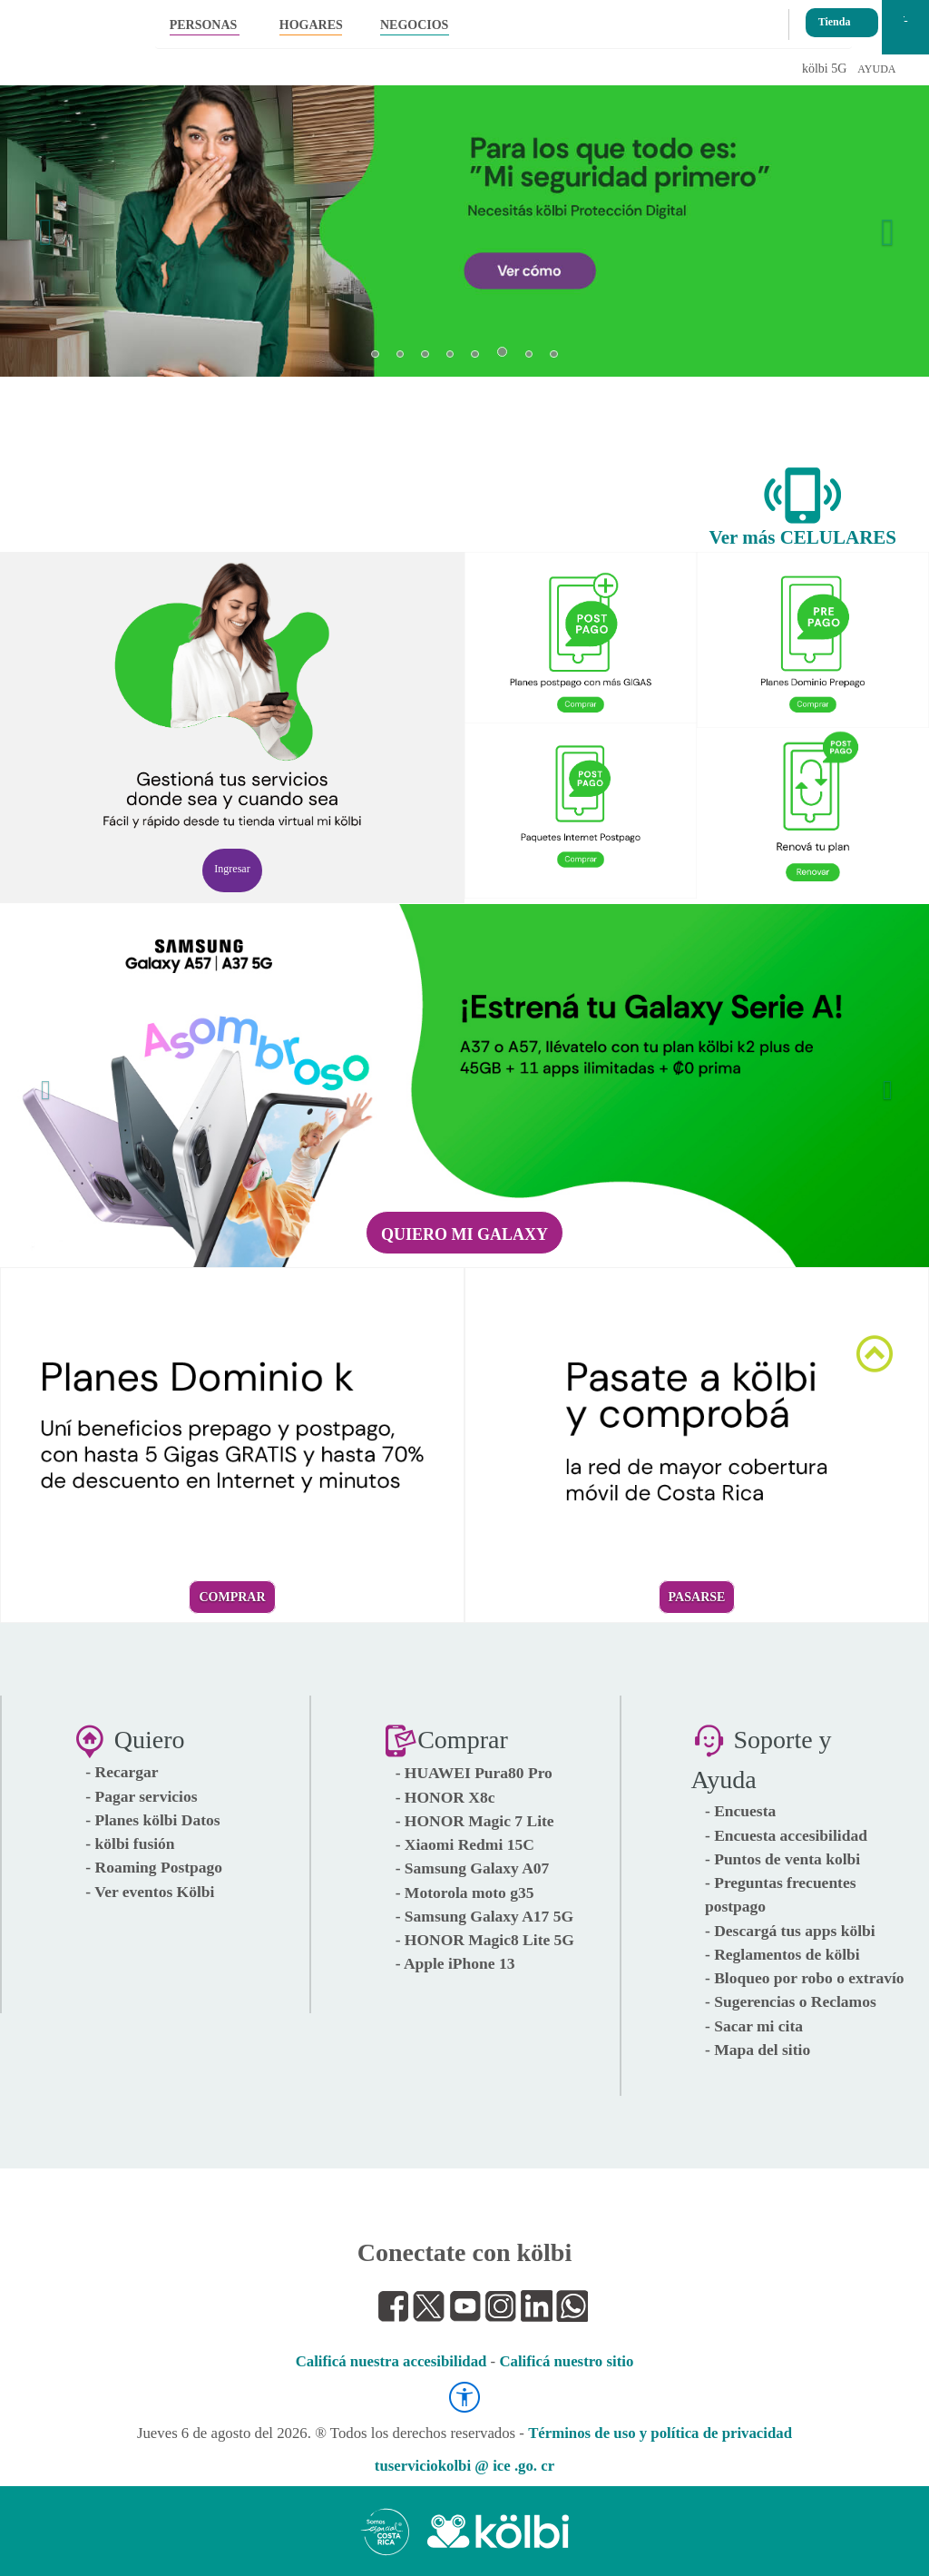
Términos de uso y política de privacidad (660, 2433)
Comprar (232, 1597)
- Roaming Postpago (153, 1867)
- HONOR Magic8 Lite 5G (485, 1940)
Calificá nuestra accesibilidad (391, 2361)
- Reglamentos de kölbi (782, 1954)
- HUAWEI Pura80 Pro (474, 1773)
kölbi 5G (824, 68)
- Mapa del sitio (757, 2049)
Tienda (834, 16)
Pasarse (697, 1597)
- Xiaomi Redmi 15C (465, 1844)
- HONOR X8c (445, 1797)
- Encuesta (740, 1811)
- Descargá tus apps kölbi (790, 1931)
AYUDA (876, 69)
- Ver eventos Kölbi (149, 1892)
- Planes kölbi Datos (152, 1820)
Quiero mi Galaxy (464, 1234)
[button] (41, 222)
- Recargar (121, 1772)
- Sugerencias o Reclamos (790, 2001)
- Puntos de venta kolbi (782, 1859)
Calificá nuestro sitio (566, 2361)
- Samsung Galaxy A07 (473, 1868)
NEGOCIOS (414, 25)
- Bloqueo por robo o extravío (805, 1978)
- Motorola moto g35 (465, 1892)
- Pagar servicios (141, 1796)
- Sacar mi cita (754, 2026)
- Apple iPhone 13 (455, 1963)
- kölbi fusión (129, 1843)
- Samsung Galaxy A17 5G (484, 1916)
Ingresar (231, 868)
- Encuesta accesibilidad (786, 1835)
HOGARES (310, 25)
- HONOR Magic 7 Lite (475, 1821)
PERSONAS (204, 25)
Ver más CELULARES (802, 537)
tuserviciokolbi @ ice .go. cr (464, 2465)
